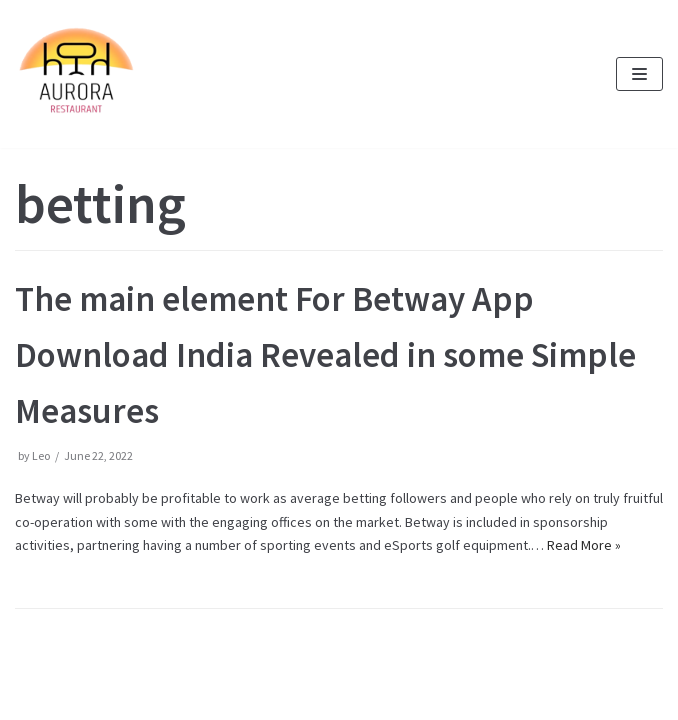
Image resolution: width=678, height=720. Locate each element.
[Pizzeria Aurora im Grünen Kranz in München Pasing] (75, 74)
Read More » (584, 545)
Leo (41, 455)
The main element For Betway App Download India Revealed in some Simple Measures (325, 355)
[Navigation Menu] (639, 74)
